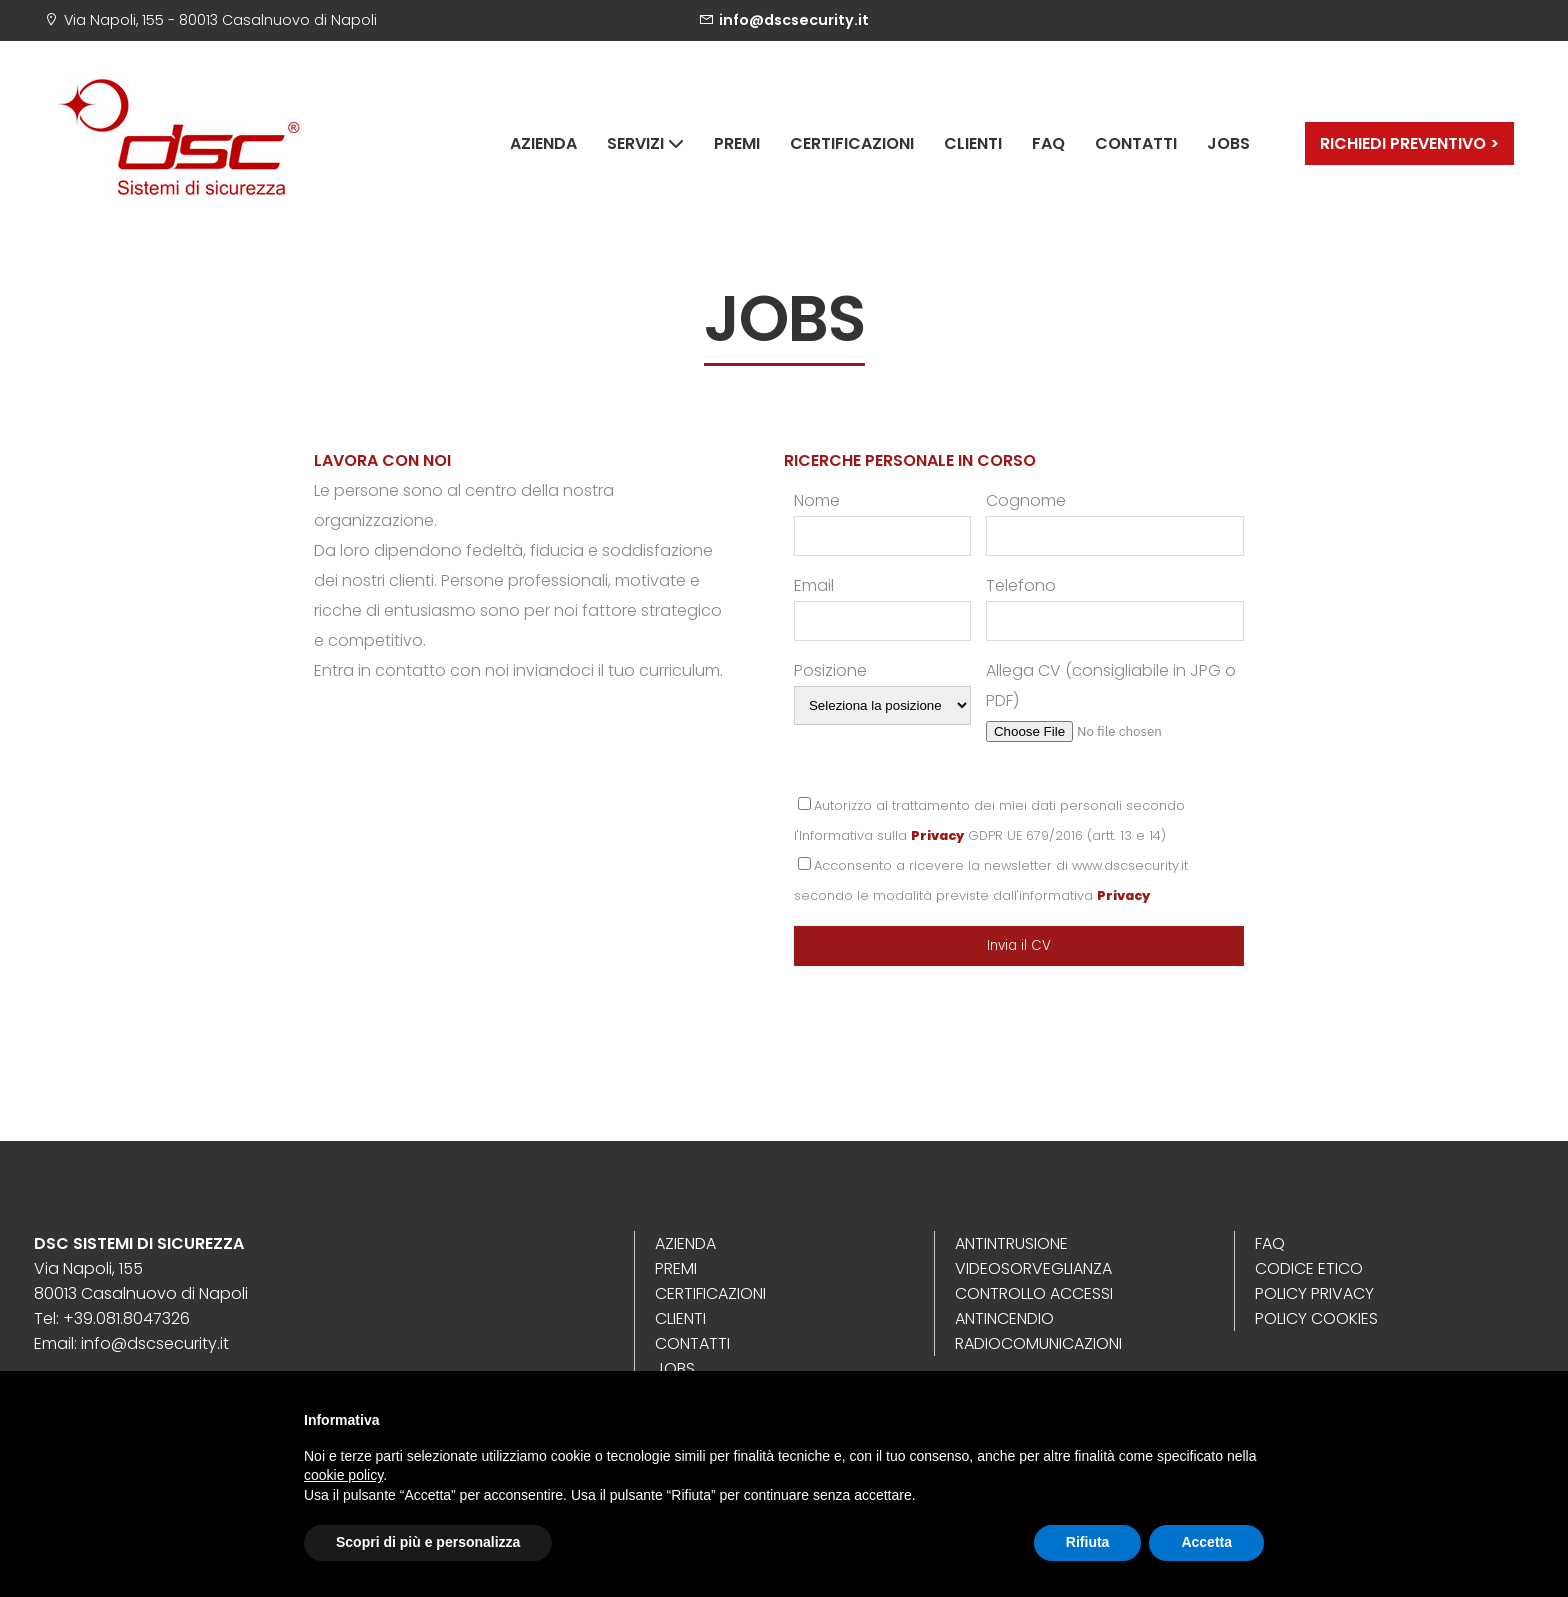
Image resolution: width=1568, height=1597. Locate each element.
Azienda (543, 143)
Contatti (1136, 143)
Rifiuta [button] (1088, 1542)
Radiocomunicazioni (1038, 1343)
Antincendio (1004, 1318)
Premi (737, 143)
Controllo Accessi (1034, 1293)
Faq (1048, 143)
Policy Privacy (1314, 1293)
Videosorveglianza (1033, 1268)
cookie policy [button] (343, 1475)
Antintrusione (1011, 1243)
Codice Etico (1309, 1268)
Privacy (937, 835)
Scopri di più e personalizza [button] (428, 1542)
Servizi (645, 143)
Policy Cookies (1316, 1318)
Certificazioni (852, 143)
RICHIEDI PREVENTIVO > (1409, 143)
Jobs (1228, 143)
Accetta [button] (1206, 1542)
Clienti (973, 143)
